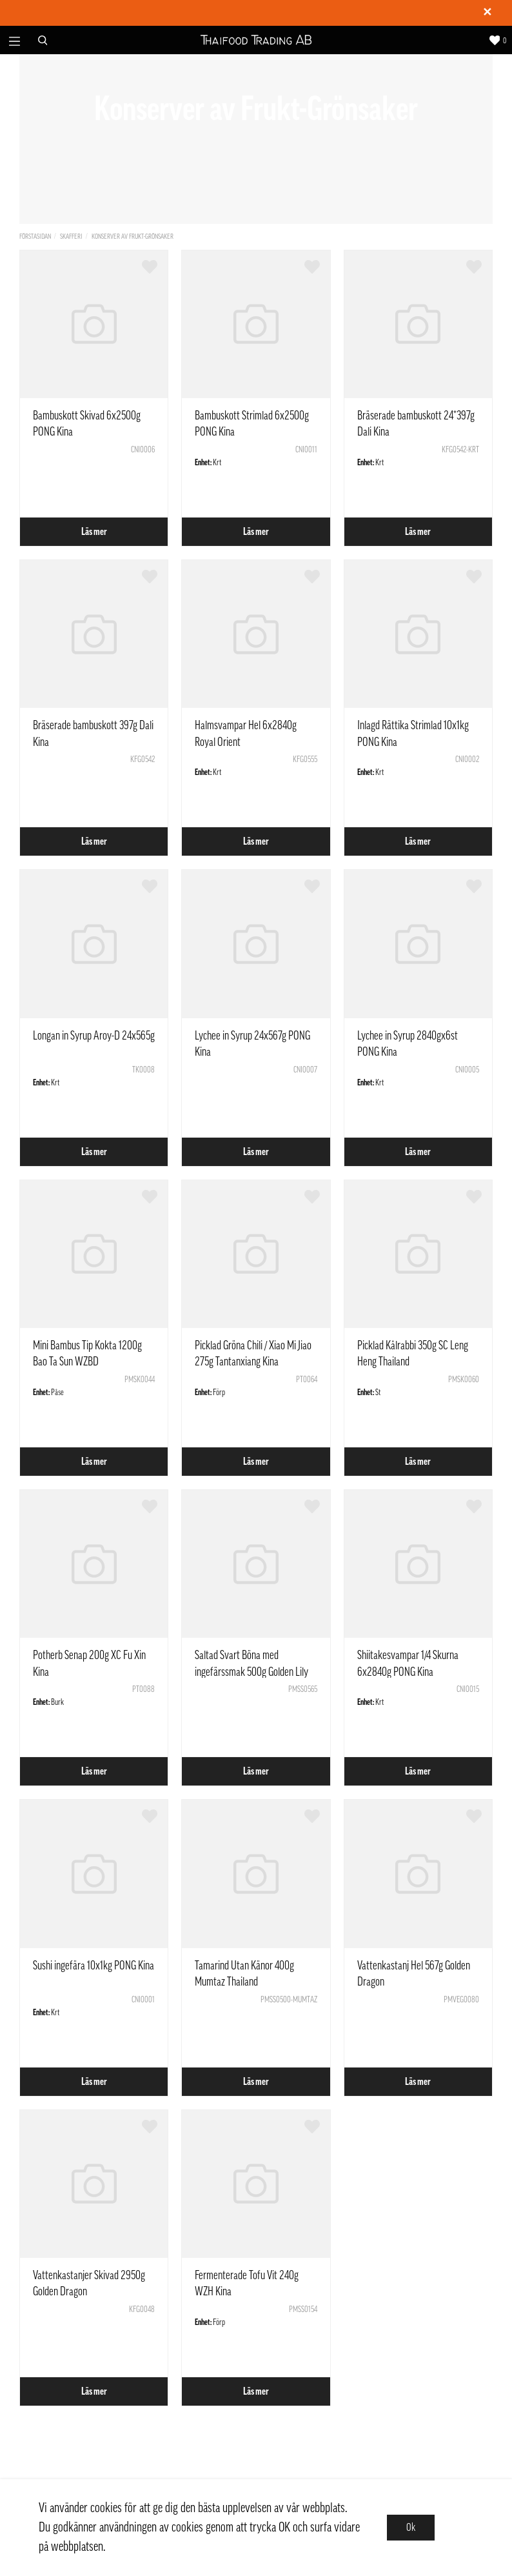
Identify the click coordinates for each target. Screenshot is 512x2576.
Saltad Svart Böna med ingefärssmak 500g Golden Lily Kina (251, 1671)
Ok (410, 2527)
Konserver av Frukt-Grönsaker (132, 236)
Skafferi (71, 236)
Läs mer (94, 532)
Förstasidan (35, 236)
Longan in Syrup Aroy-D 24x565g (94, 1035)
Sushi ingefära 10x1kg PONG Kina (93, 1965)
